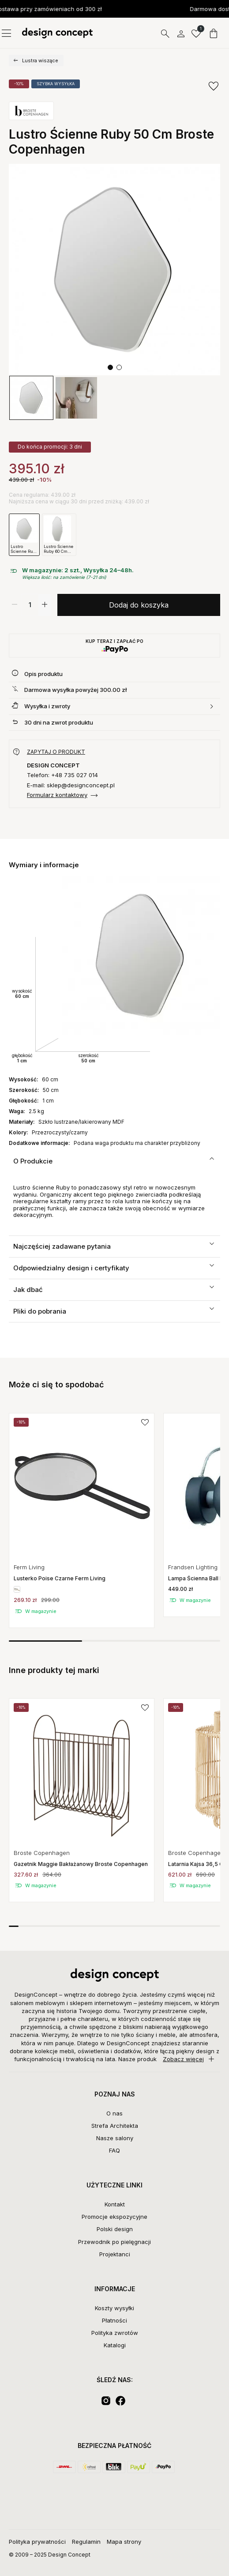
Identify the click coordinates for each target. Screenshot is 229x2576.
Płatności (114, 2320)
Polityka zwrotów (114, 2332)
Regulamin (86, 2541)
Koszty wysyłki (114, 2308)
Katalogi (115, 2345)
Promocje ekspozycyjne (114, 2216)
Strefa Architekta (114, 2125)
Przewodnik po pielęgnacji (114, 2241)
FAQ (114, 2150)
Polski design (115, 2228)
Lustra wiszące (40, 60)
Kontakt (115, 2204)
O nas (114, 2113)
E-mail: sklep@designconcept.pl (71, 785)
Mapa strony (124, 2541)
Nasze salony (114, 2138)
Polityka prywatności (37, 2541)
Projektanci (114, 2254)
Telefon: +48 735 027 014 (62, 775)
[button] (110, 367)
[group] (31, 398)
